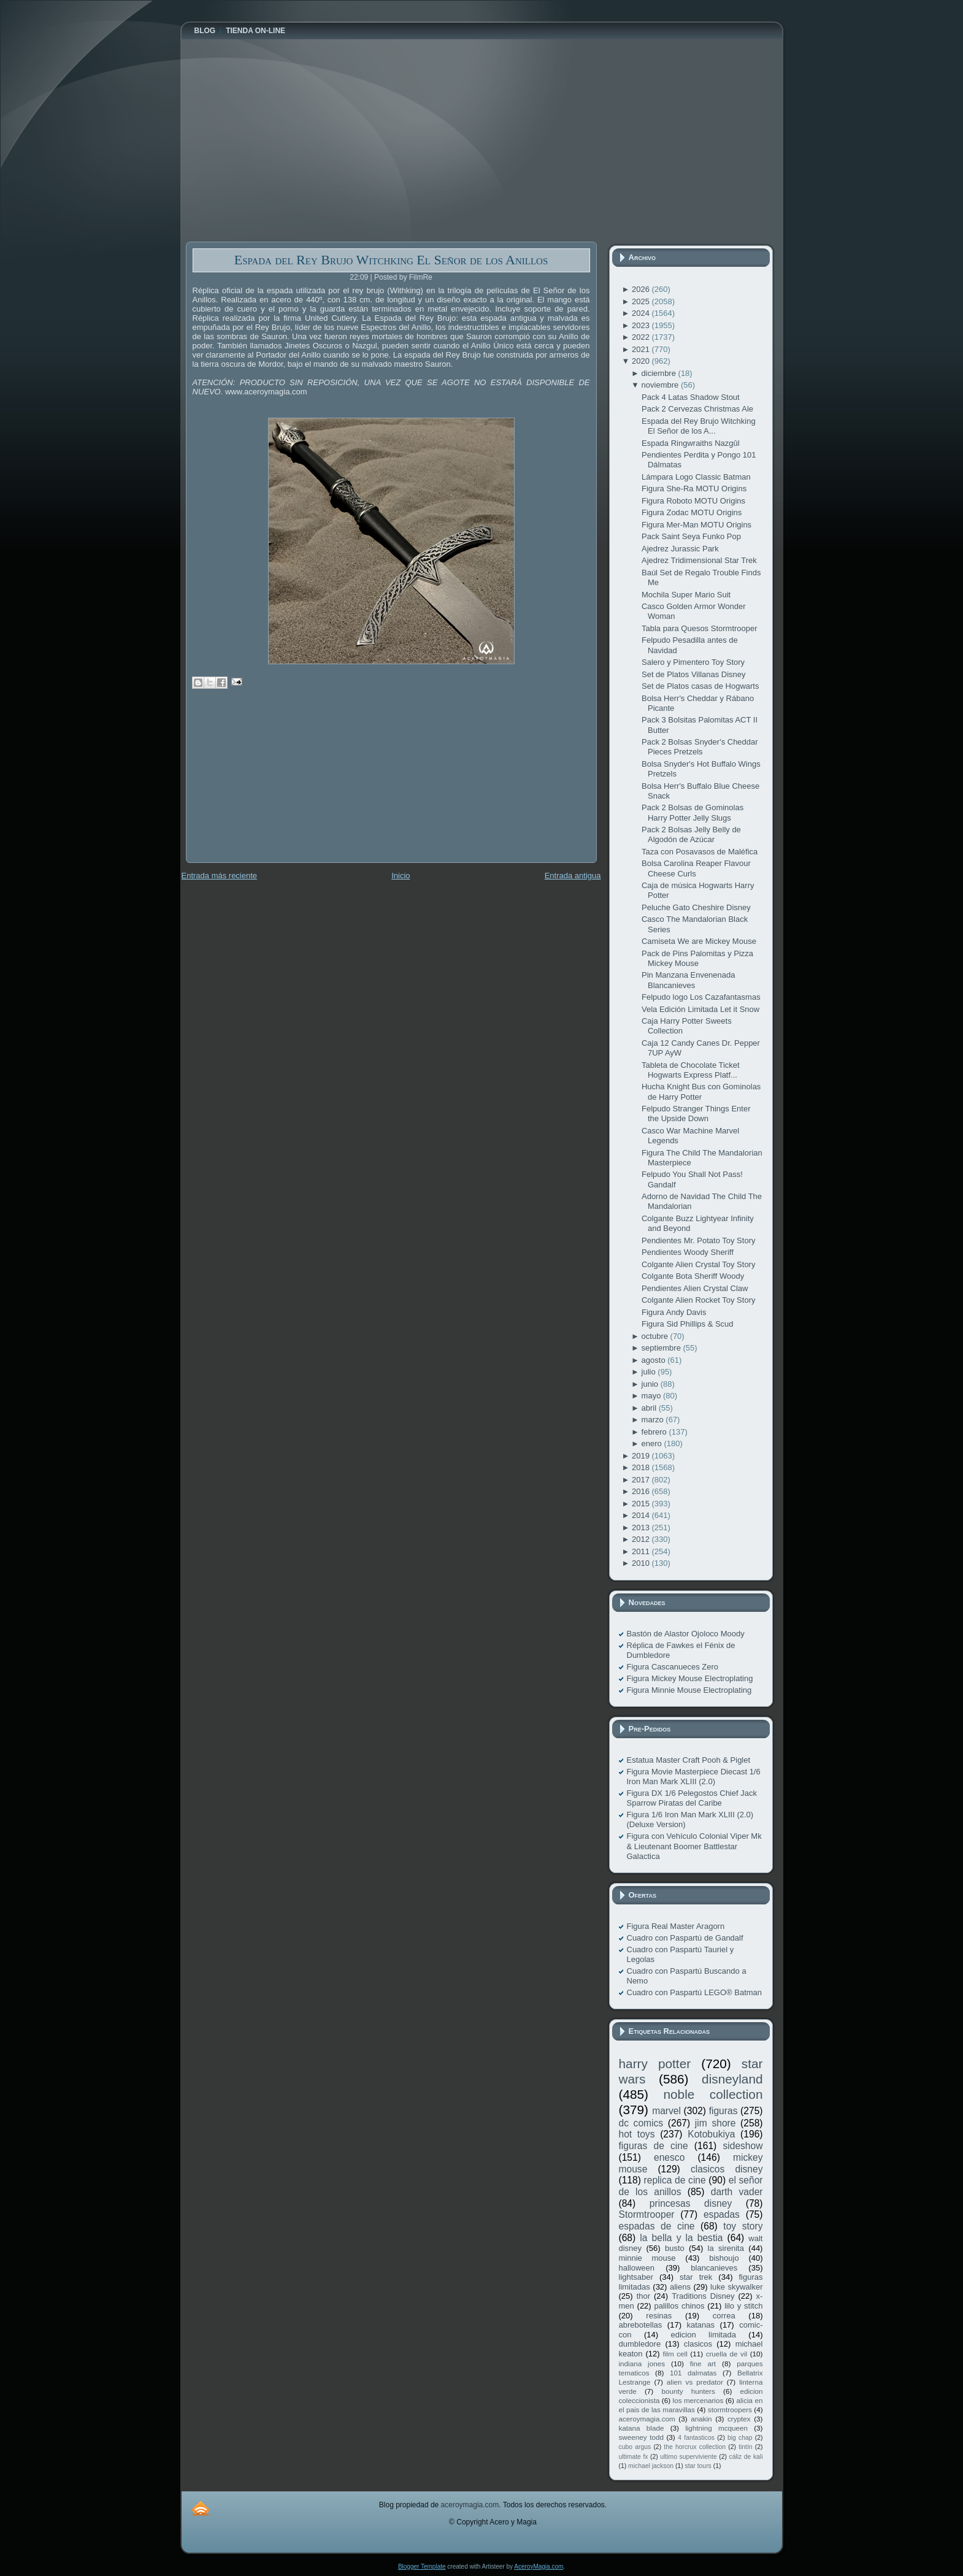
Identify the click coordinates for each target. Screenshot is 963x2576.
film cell (674, 2354)
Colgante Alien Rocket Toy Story (698, 1300)
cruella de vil (727, 2354)
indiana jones (642, 2363)
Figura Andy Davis (674, 1312)
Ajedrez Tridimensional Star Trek (699, 560)
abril (650, 1408)
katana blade (641, 2428)
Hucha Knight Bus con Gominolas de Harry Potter (701, 1091)
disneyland (732, 2079)
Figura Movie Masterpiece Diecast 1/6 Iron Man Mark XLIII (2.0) (694, 1776)
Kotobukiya (711, 2134)
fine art (703, 2363)
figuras (723, 2111)
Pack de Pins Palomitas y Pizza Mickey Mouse (697, 958)
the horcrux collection (695, 2447)
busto (675, 2248)
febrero (655, 1431)
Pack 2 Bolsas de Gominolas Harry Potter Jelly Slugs (692, 812)
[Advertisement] (278, 784)
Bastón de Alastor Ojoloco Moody (686, 1633)
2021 (642, 349)
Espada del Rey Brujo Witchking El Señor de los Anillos (391, 259)
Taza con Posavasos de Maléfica (700, 851)
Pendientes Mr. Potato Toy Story (698, 1240)
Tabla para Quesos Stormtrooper (700, 628)
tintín (746, 2447)
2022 (642, 337)
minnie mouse (647, 2258)
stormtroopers (730, 2409)
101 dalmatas (693, 2373)
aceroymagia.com (647, 2419)
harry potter (655, 2064)
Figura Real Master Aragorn (676, 1926)
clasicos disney (727, 2169)
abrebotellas (640, 2324)
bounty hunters (688, 2391)
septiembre (662, 1347)
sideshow (742, 2146)
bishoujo (724, 2258)
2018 (642, 1467)
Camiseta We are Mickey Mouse (699, 941)
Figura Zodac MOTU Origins (692, 512)
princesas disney (691, 2203)
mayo (652, 1395)
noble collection (712, 2094)
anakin (701, 2419)
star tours (698, 2466)
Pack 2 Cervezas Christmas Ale (697, 408)
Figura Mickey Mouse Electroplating (690, 1678)
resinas (659, 2315)
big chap (740, 2437)
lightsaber (636, 2277)
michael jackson (650, 2466)
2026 (642, 289)
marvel (666, 2111)
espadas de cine (657, 2226)
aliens (680, 2286)
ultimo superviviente (688, 2456)
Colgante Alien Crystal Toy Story (698, 1264)
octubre (656, 1336)
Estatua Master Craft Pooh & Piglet (689, 1760)
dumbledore (640, 2343)
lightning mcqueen (716, 2428)
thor (643, 2296)
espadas (722, 2214)
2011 (642, 1551)
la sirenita (726, 2248)
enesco (669, 2157)
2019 (642, 1455)
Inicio (400, 875)
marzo (654, 1419)
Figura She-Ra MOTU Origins (694, 488)
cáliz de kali (746, 2456)
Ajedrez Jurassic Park (680, 548)
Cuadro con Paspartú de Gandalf (685, 1937)
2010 (642, 1563)
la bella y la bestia (681, 2238)
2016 (642, 1491)
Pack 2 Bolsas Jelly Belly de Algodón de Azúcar (691, 834)
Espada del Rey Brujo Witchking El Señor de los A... (699, 425)
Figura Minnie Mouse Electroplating (689, 1690)
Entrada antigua (573, 875)
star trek (696, 2277)
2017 (642, 1479)
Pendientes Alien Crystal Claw (695, 1288)
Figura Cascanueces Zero (673, 1666)
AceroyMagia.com (538, 2566)
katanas (700, 2324)
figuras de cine (653, 2146)
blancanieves (714, 2267)
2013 (642, 1527)
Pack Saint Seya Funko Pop (691, 536)
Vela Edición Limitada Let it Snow (700, 1009)
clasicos (698, 2343)
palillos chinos (679, 2305)
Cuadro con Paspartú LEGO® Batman (694, 1992)
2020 (642, 361)
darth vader (737, 2192)
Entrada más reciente (220, 875)
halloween (637, 2267)
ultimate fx (633, 2456)
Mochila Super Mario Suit (686, 594)
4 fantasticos (696, 2437)
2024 (642, 313)
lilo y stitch (743, 2305)
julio (650, 1371)
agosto (655, 1360)
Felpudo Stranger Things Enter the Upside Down (696, 1113)
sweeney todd (641, 2437)
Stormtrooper (647, 2214)
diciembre (660, 373)
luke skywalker (736, 2286)
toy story (742, 2226)
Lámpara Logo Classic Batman (696, 476)
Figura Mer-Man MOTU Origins (696, 524)
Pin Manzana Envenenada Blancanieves (688, 979)
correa (724, 2315)
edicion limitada (702, 2334)
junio (651, 1384)
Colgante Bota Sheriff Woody (693, 1276)
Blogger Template (422, 2566)
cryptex (739, 2419)
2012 (642, 1539)
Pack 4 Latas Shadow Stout (691, 397)
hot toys (637, 2134)
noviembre (661, 384)
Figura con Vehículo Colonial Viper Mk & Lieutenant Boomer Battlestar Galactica (694, 1846)
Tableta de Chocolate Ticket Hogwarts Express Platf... (691, 1069)
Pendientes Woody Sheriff (688, 1252)
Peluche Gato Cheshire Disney (696, 907)
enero (653, 1443)
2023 (642, 325)
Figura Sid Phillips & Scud (688, 1323)
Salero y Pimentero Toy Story (693, 662)
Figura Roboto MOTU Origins (693, 500)
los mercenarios (698, 2400)
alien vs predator (695, 2382)
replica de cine (675, 2180)
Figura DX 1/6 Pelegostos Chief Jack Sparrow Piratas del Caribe (692, 1797)
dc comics (641, 2123)
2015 (642, 1503)
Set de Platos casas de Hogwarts (700, 686)
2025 (642, 301)
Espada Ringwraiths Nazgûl (691, 443)
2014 (642, 1515)
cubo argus (635, 2447)
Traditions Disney (703, 2296)
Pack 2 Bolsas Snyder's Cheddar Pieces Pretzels (700, 746)
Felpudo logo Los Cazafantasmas (701, 997)
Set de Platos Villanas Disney (694, 674)
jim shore (715, 2123)
